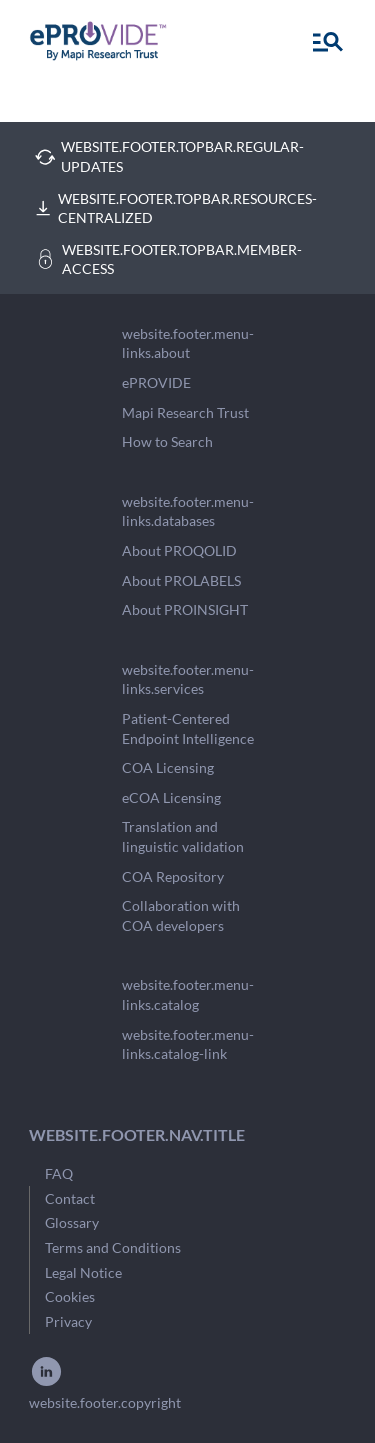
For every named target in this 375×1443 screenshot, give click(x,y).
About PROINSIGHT (185, 609)
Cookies (70, 1296)
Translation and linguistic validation (183, 836)
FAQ (59, 1173)
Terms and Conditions (113, 1247)
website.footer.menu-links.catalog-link (188, 1044)
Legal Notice (83, 1272)
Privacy (68, 1321)
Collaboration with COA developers (181, 915)
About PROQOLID (179, 550)
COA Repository (173, 876)
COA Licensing (168, 767)
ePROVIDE (156, 382)
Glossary (72, 1222)
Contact (70, 1198)
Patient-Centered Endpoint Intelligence (188, 728)
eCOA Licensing (171, 797)
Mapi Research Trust (185, 412)
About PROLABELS (181, 580)
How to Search (167, 441)
